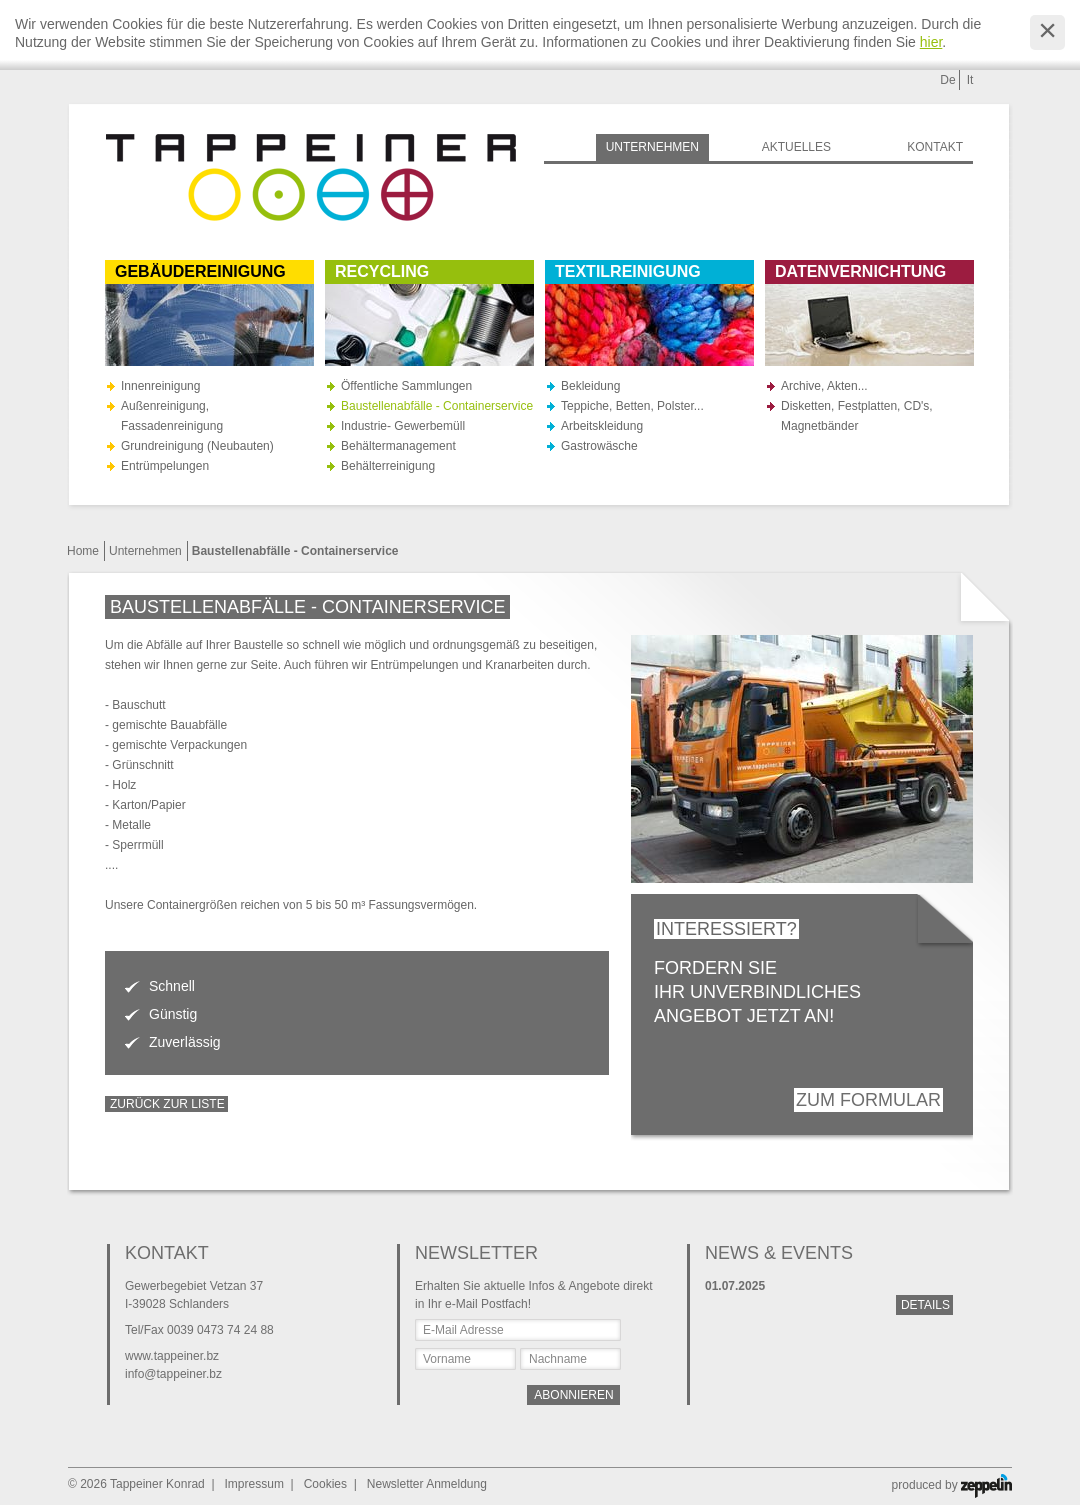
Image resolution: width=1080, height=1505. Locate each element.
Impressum (254, 1484)
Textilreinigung (628, 271)
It (970, 80)
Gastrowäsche (599, 446)
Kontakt (935, 147)
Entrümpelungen (165, 466)
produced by (952, 1485)
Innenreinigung (160, 386)
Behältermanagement (398, 446)
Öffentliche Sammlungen (406, 386)
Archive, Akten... (824, 386)
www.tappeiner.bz (172, 1356)
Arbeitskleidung (602, 426)
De (947, 80)
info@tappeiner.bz (173, 1374)
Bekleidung (590, 386)
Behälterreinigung (388, 466)
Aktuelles (796, 147)
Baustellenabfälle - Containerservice (437, 406)
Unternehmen (145, 551)
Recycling (382, 271)
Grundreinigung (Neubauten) (197, 446)
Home (83, 551)
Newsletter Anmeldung (427, 1484)
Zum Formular (868, 1100)
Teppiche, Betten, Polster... (632, 406)
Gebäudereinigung (200, 271)
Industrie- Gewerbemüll (403, 426)
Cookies (325, 1484)
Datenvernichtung (860, 271)
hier (931, 42)
